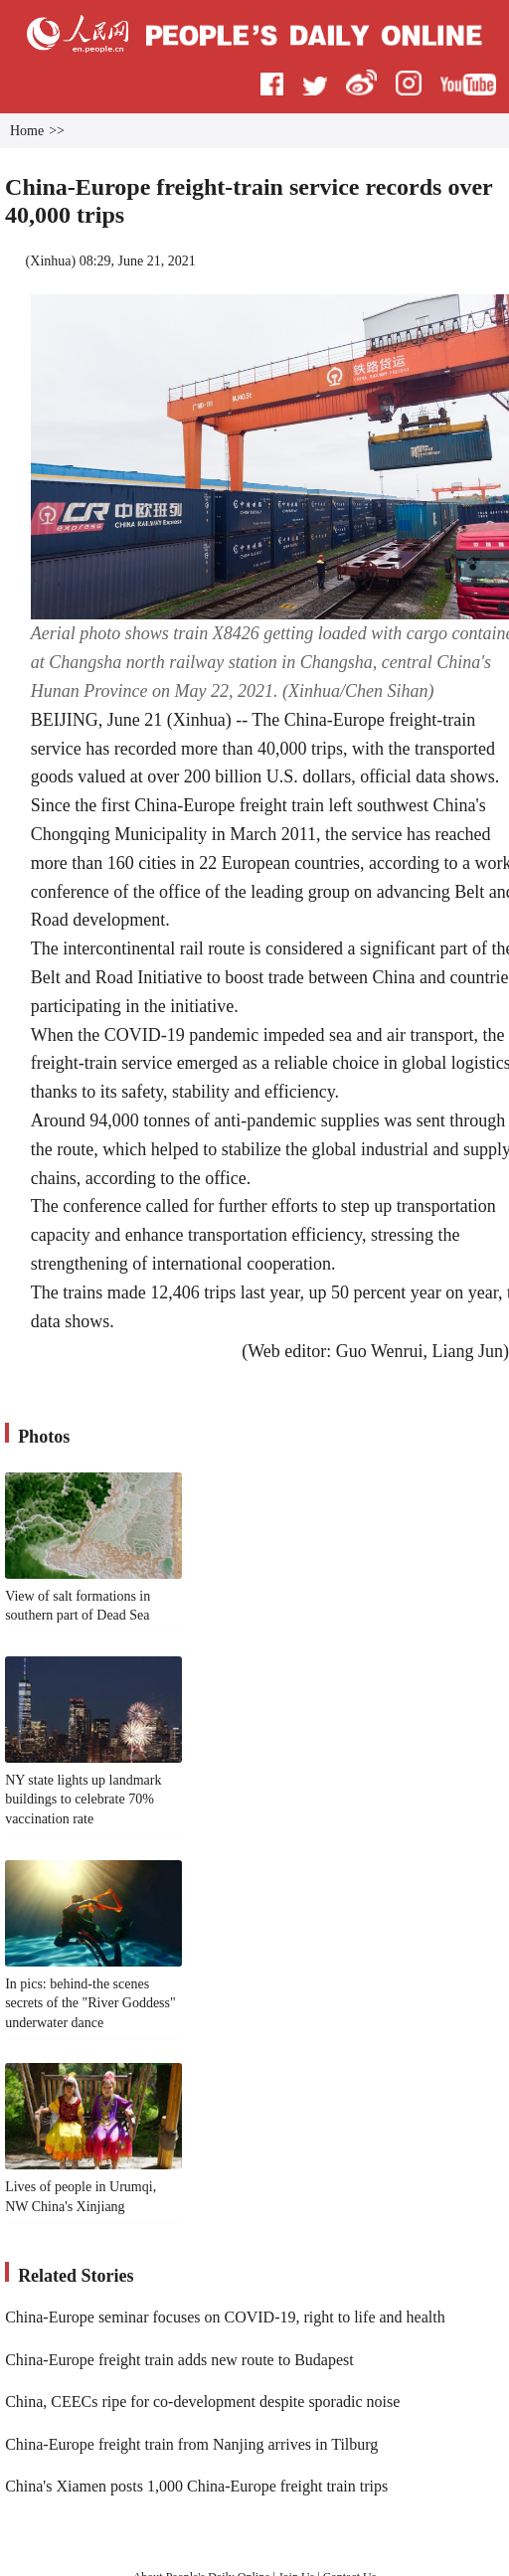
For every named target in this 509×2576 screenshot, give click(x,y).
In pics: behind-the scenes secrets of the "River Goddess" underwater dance (90, 2003)
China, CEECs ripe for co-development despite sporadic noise (202, 2401)
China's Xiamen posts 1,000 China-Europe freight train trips (196, 2486)
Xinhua (50, 261)
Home (27, 130)
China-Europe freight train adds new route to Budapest (179, 2359)
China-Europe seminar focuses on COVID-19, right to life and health (225, 2317)
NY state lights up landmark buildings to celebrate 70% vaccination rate (83, 1799)
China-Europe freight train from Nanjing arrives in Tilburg (191, 2444)
